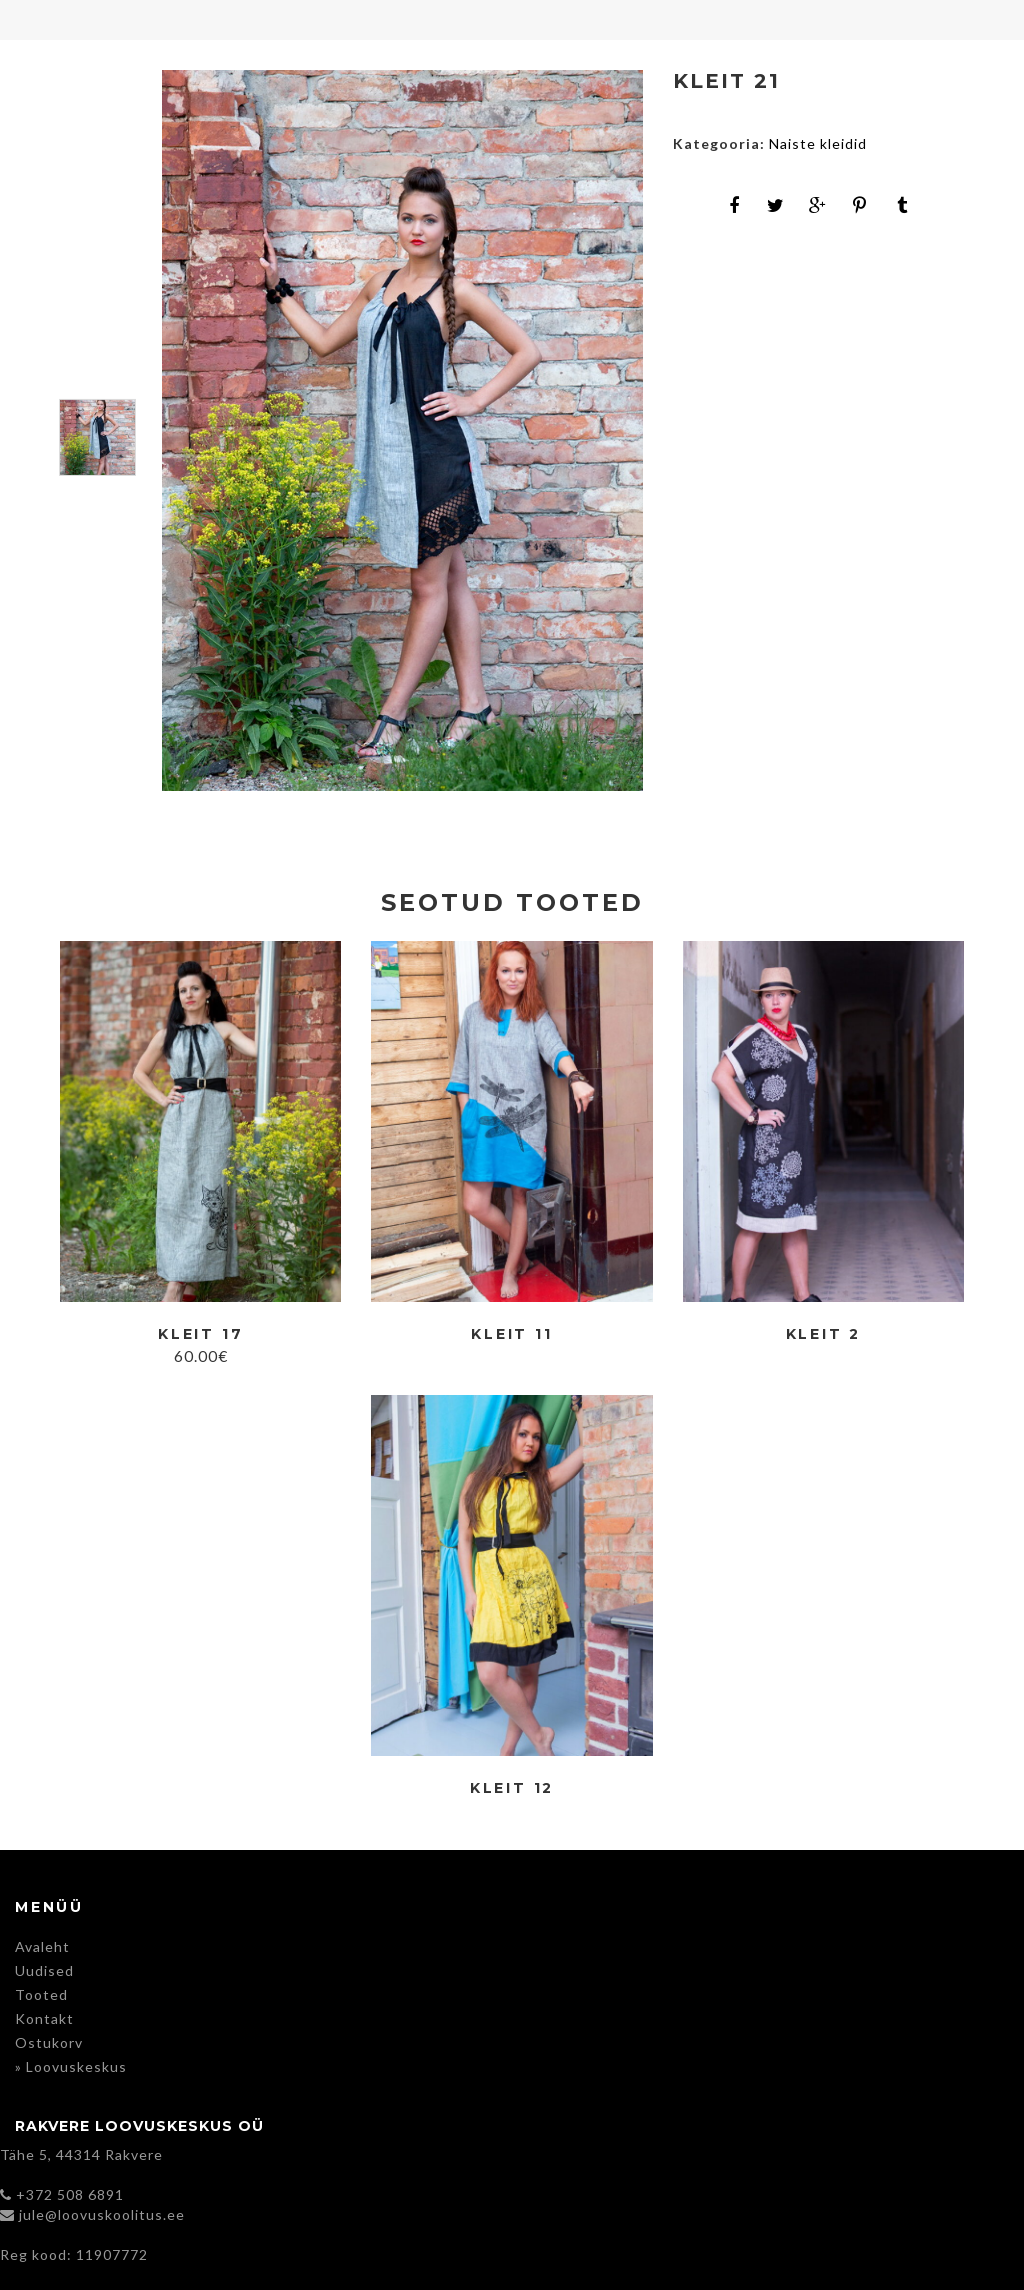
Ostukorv (49, 2042)
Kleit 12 (512, 1788)
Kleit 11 (511, 1334)
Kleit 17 (200, 1334)
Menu (20, 20)
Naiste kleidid (818, 143)
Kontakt (44, 2018)
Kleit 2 (824, 1334)
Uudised (44, 1970)
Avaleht (42, 1946)
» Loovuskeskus (71, 2066)
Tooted (41, 1994)
